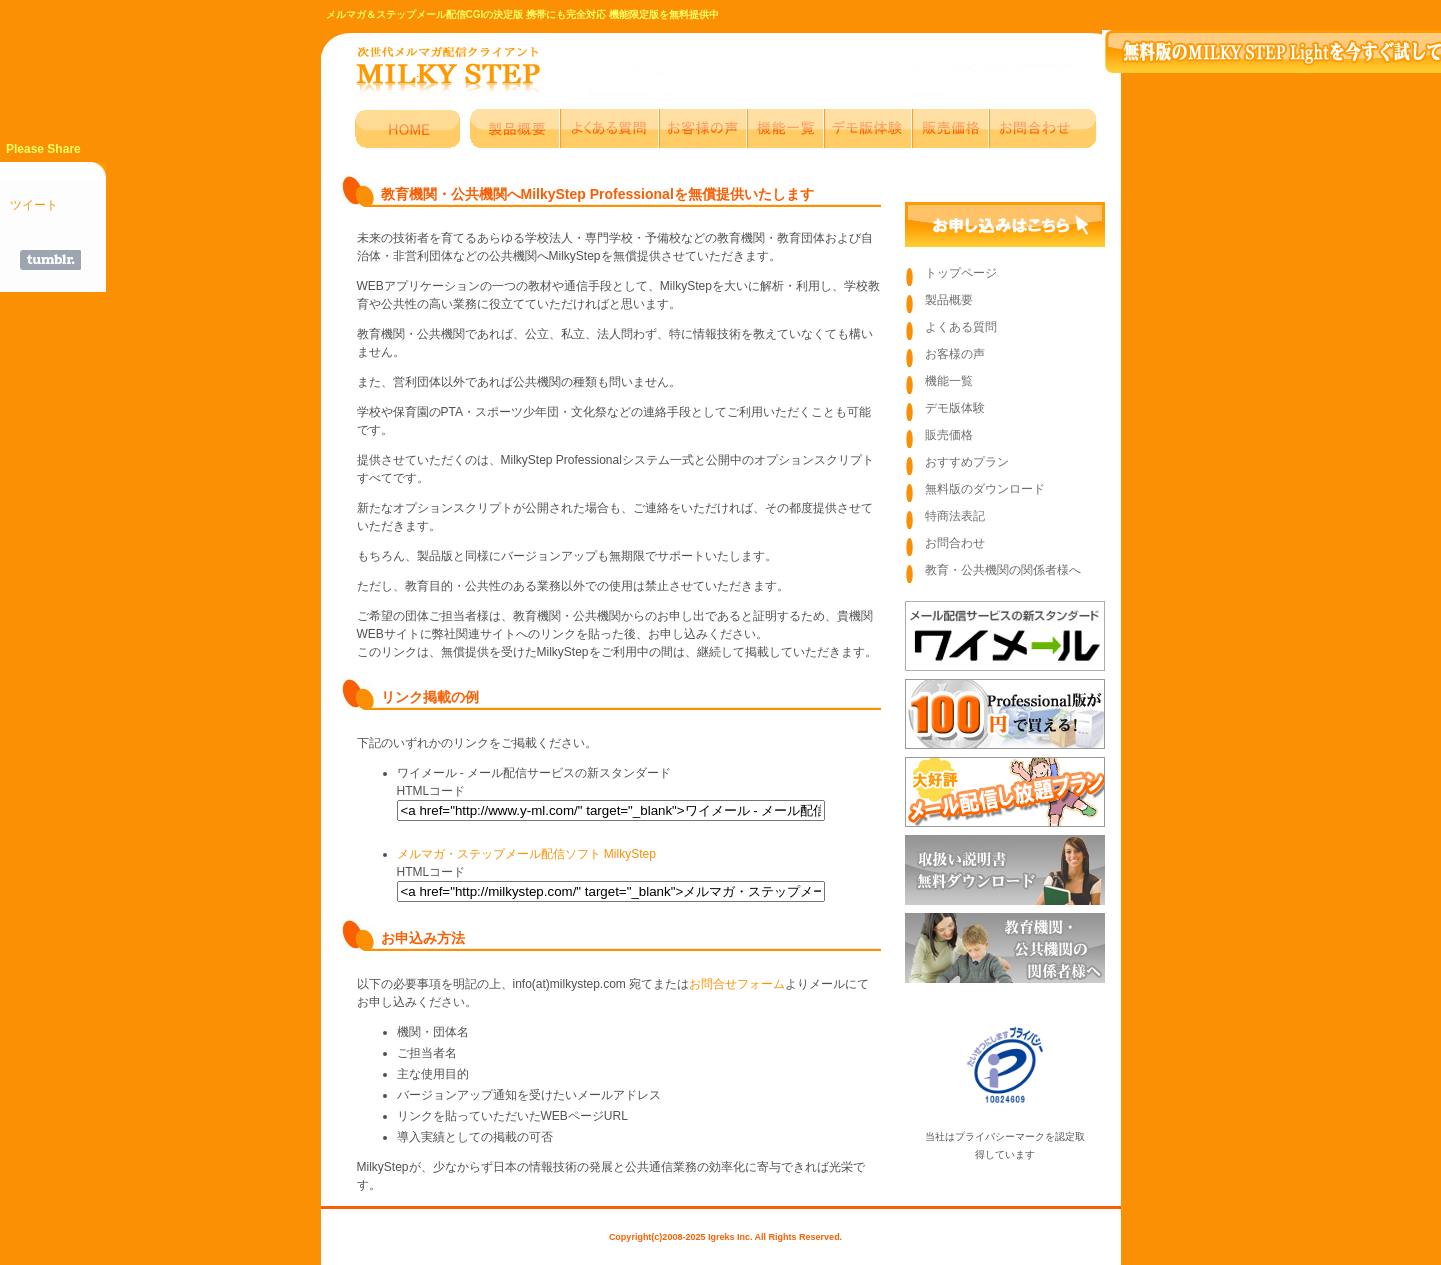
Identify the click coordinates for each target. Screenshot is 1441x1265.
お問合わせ (955, 543)
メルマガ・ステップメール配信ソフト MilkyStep (526, 854)
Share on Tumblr (50, 260)
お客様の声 (955, 354)
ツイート (34, 205)
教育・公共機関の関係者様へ (1003, 570)
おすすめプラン (967, 462)
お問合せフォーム (737, 984)
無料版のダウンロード (985, 489)
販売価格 (949, 435)
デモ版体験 (955, 408)
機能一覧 (949, 381)
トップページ (961, 273)
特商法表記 (955, 516)
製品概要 (949, 300)
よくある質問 (961, 327)
